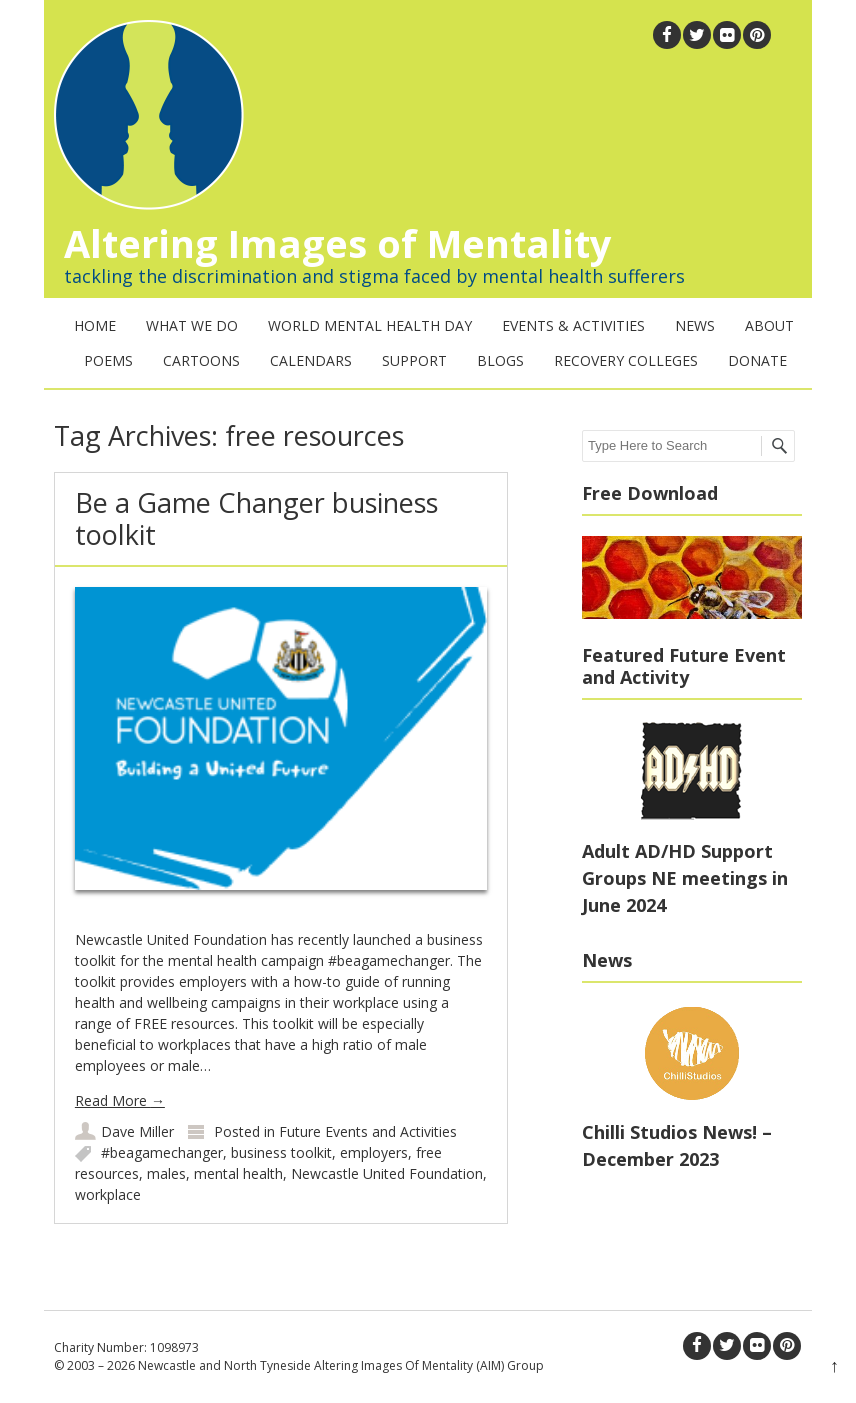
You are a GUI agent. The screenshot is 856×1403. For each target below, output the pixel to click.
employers (374, 1152)
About (769, 325)
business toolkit (281, 1152)
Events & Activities (573, 325)
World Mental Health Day (370, 325)
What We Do (192, 325)
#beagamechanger (162, 1152)
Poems (108, 360)
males (166, 1173)
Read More (120, 1100)
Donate (757, 360)
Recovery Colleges (626, 360)
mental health (238, 1173)
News (695, 325)
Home (95, 325)
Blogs (500, 360)
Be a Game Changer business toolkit (256, 518)
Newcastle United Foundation (387, 1173)
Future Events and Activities (368, 1131)
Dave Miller (137, 1131)
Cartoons (201, 360)
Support (414, 360)
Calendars (311, 360)
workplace (108, 1194)
